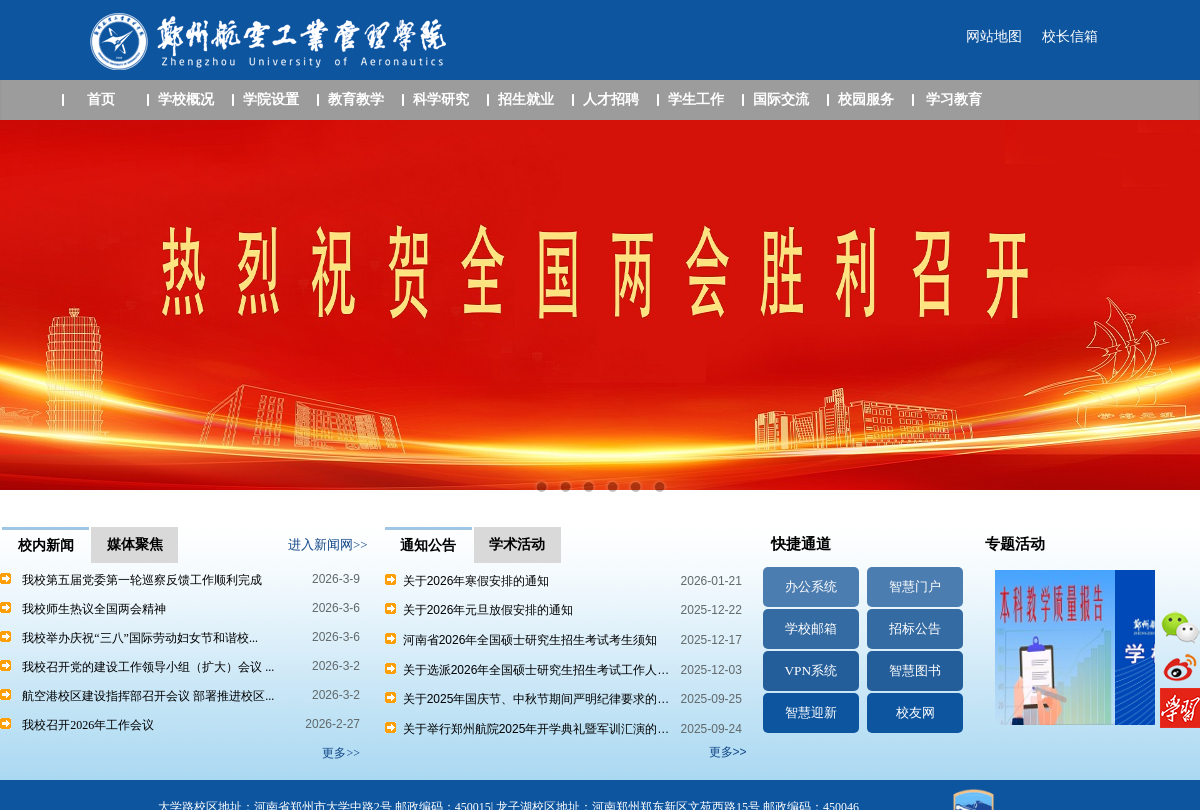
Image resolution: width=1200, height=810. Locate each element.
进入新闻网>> (328, 544)
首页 (101, 99)
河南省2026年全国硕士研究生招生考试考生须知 (521, 640)
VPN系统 (810, 670)
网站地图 (994, 36)
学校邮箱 (811, 628)
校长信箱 (1070, 36)
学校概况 (186, 99)
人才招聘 (611, 99)
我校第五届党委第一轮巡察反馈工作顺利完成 (142, 580)
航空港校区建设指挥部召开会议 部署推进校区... (148, 696)
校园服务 (866, 99)
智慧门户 (915, 586)
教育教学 (356, 99)
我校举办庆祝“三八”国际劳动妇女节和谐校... (140, 638)
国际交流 (781, 99)
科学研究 (441, 99)
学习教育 (954, 99)
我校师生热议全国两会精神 (94, 609)
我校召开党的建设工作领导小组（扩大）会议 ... (148, 667)
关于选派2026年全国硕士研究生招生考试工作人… (527, 670)
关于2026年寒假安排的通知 (467, 581)
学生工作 (696, 99)
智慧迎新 (811, 712)
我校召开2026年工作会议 (88, 725)
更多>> (728, 752)
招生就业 (526, 99)
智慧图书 (915, 670)
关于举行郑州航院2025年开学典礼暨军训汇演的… (527, 729)
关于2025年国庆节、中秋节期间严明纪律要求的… (527, 699)
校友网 (915, 712)
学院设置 (271, 99)
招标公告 (915, 628)
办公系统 (811, 586)
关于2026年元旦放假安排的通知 (479, 610)
